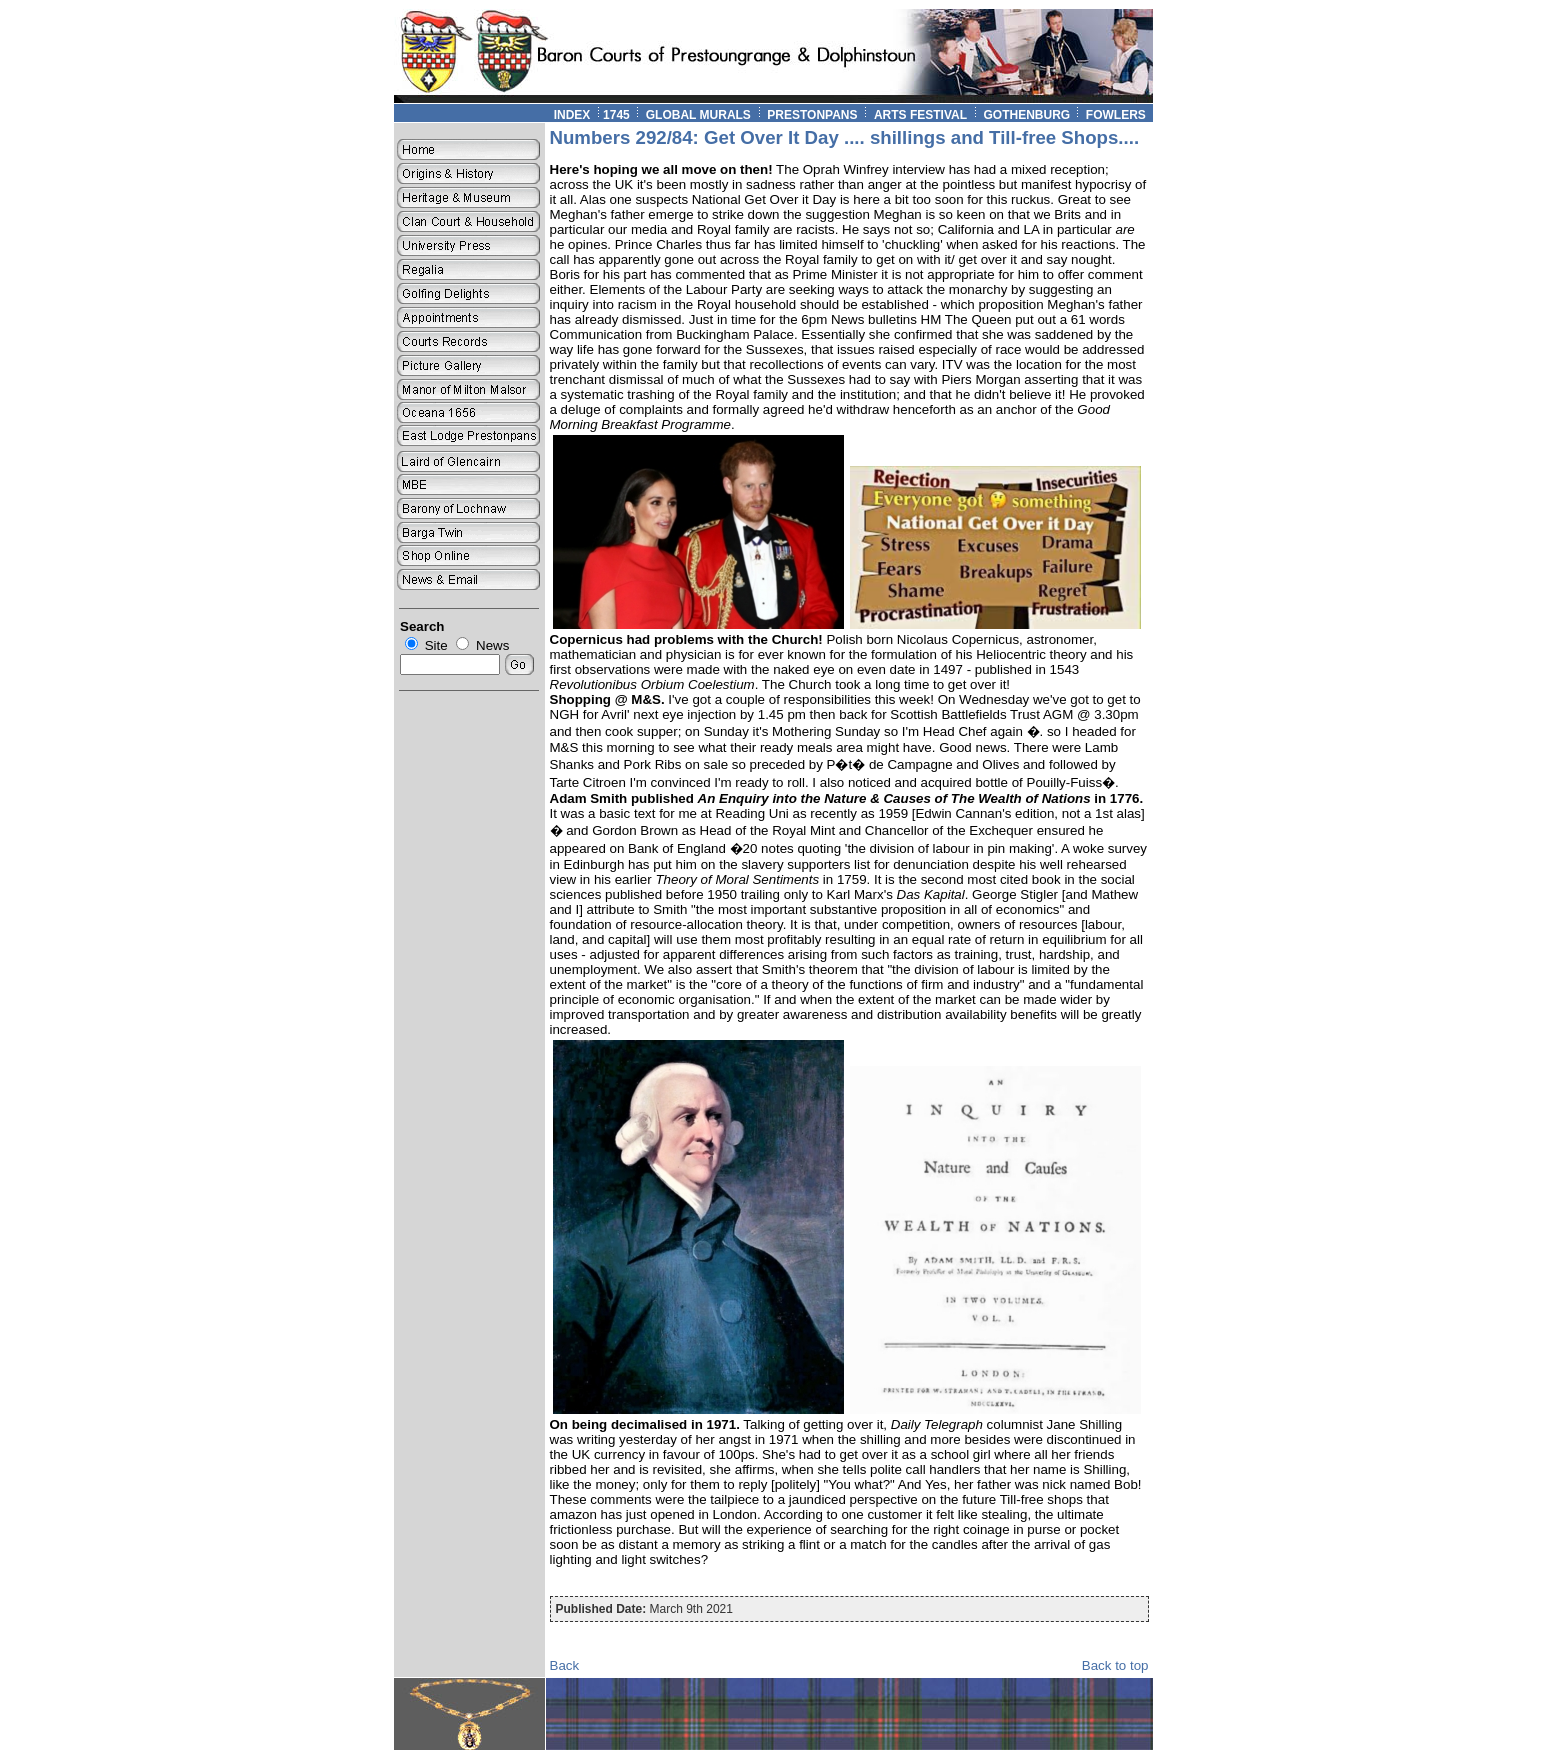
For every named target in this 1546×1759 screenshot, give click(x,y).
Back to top (1115, 1665)
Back (565, 1665)
